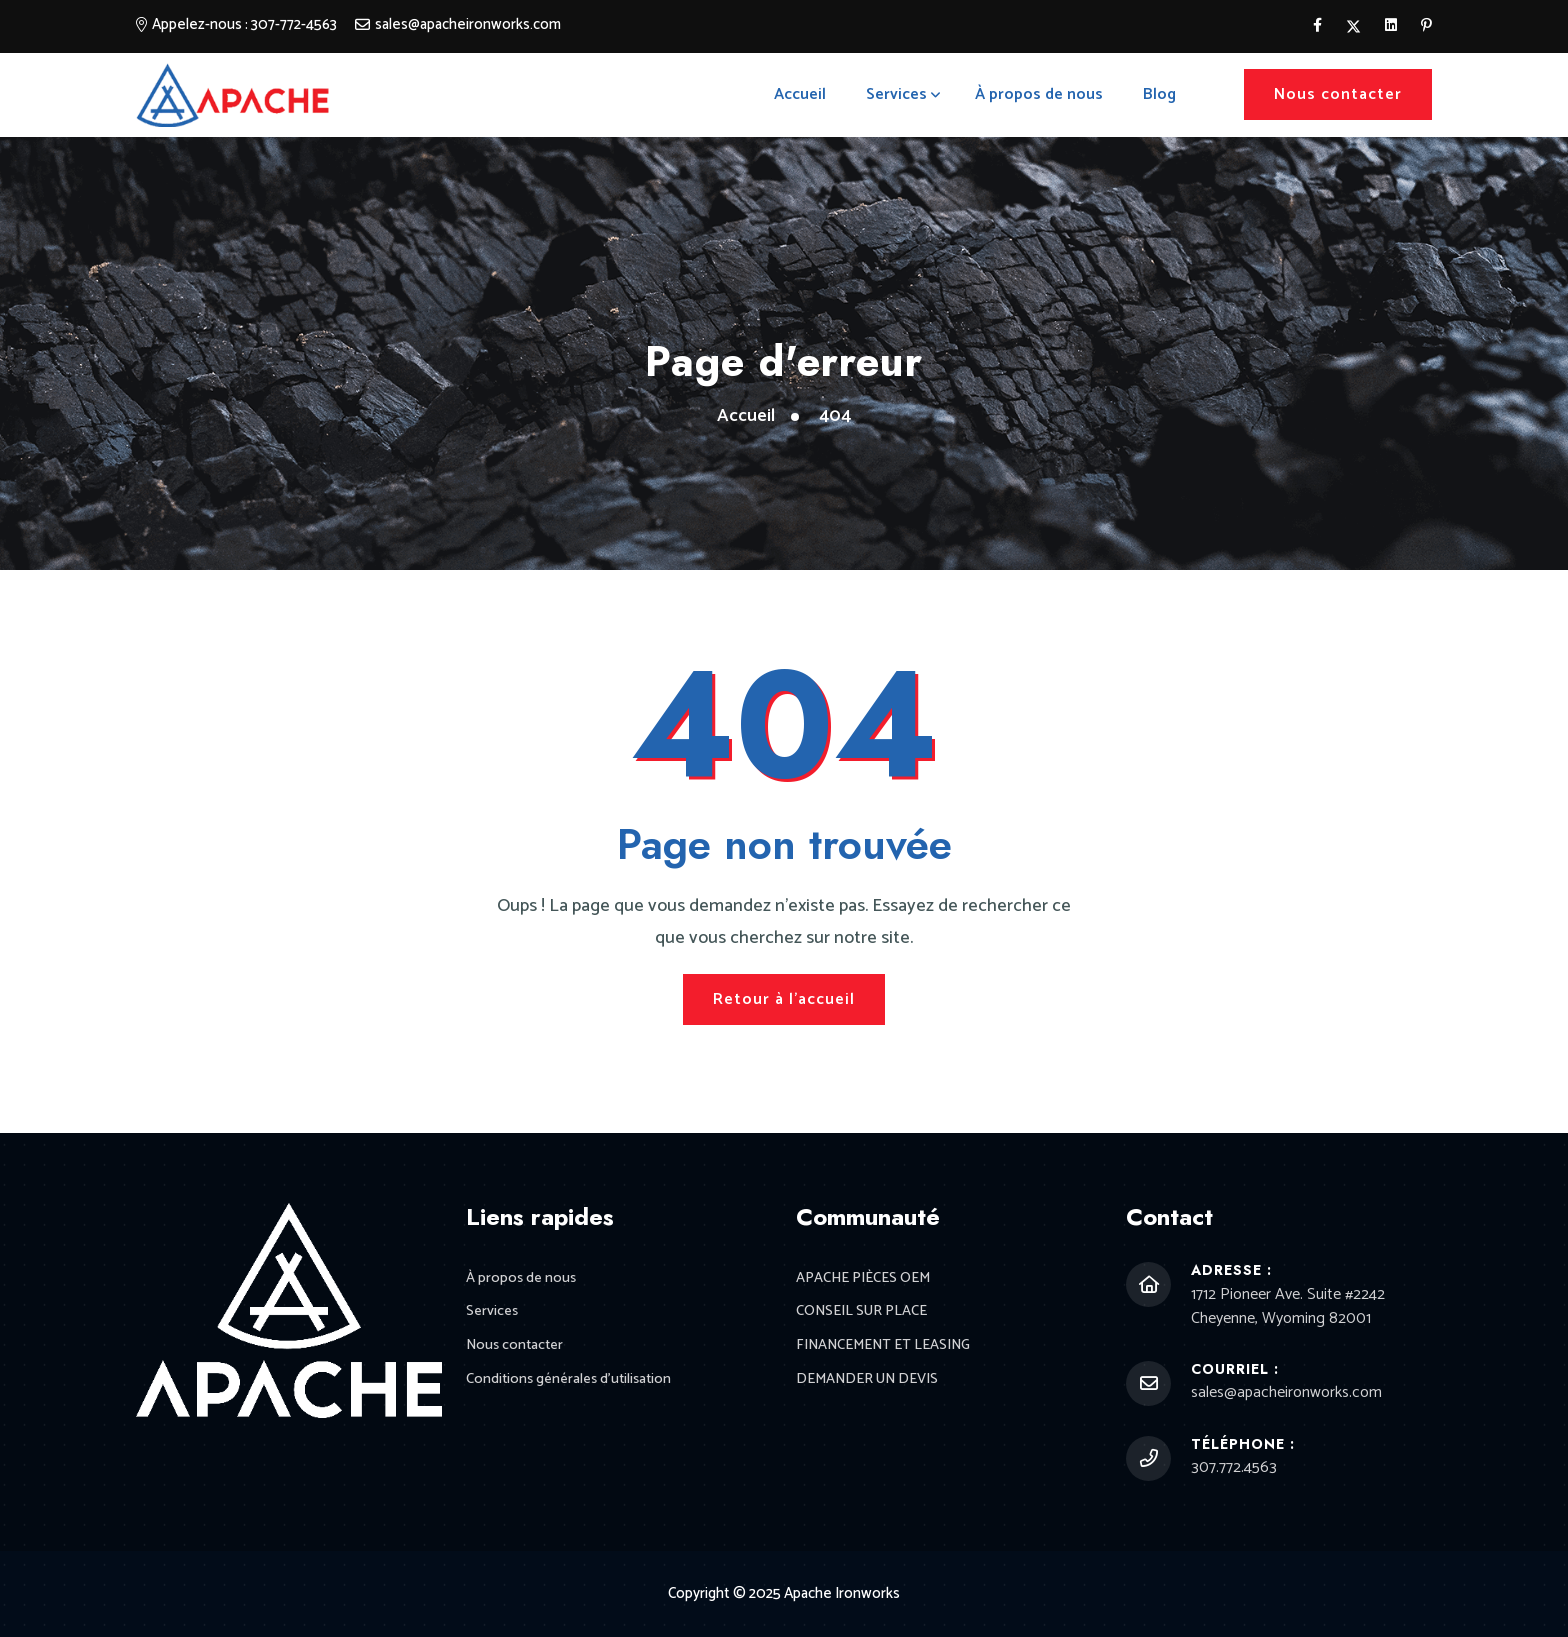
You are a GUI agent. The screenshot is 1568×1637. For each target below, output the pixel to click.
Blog (1159, 94)
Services (896, 94)
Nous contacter (1338, 94)
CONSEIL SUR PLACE (862, 1313)
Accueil (800, 94)
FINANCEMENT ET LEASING (885, 1348)
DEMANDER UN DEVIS (868, 1382)
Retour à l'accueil (784, 999)
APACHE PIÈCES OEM (863, 1279)
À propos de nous (1039, 94)
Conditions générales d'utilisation (573, 1382)
